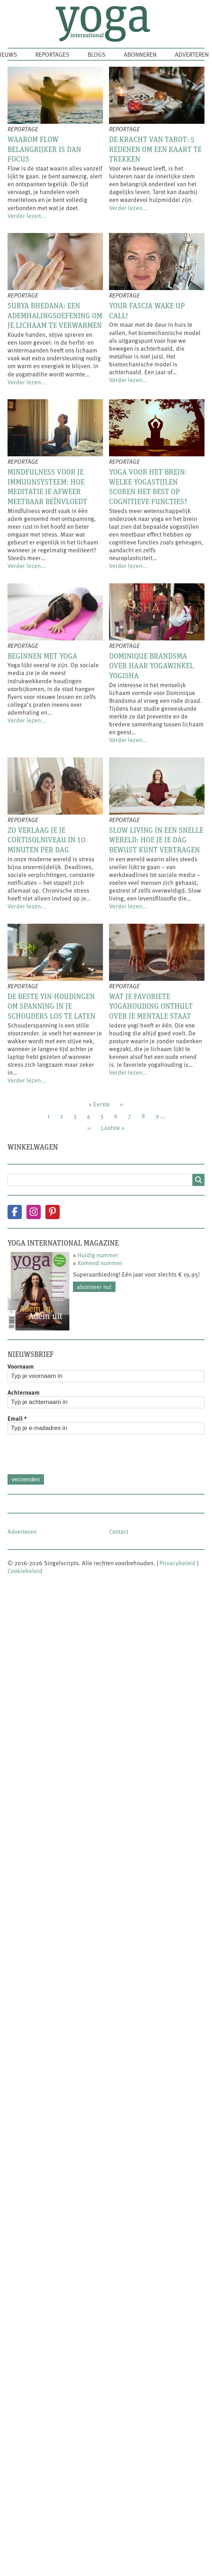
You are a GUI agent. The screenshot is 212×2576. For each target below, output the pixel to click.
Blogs (96, 54)
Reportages (52, 54)
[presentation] (62, 1454)
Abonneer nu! (94, 1286)
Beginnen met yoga (42, 656)
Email (17, 1418)
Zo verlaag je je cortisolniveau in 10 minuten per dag (46, 840)
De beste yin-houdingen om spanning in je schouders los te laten (51, 1006)
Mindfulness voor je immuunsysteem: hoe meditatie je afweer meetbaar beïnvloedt (47, 486)
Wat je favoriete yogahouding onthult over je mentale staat (151, 1006)
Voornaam (21, 1366)
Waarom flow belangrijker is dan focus (44, 149)
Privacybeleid (177, 1562)
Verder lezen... (27, 215)
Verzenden (25, 1479)
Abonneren (140, 54)
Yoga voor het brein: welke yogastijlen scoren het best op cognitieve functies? (148, 486)
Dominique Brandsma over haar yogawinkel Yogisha (151, 665)
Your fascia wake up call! (147, 310)
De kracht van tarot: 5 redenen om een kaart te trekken (155, 149)
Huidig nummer (98, 1255)
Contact (118, 1531)
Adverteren (192, 54)
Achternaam (24, 1392)
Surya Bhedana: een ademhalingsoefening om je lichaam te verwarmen (55, 315)
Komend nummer (100, 1262)
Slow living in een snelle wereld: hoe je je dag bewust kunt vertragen (156, 840)
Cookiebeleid (25, 1570)
